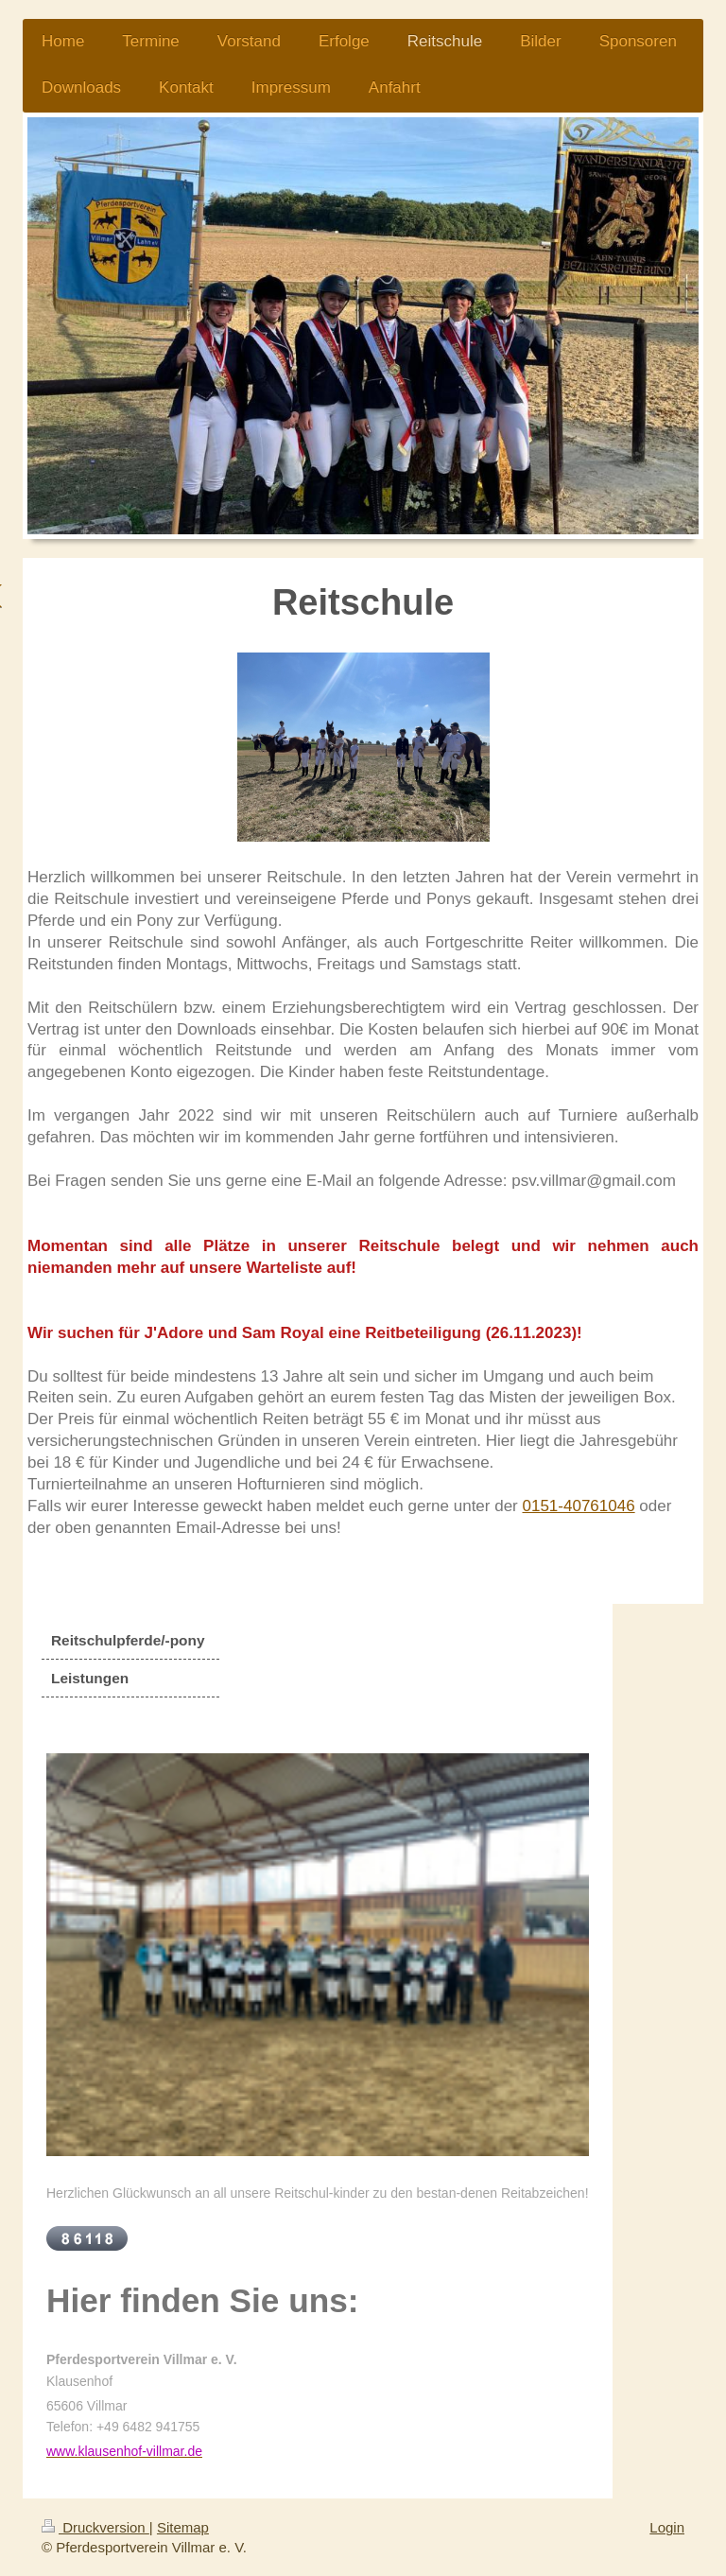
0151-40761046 (579, 1506)
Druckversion (95, 2527)
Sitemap (183, 2527)
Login (666, 2527)
